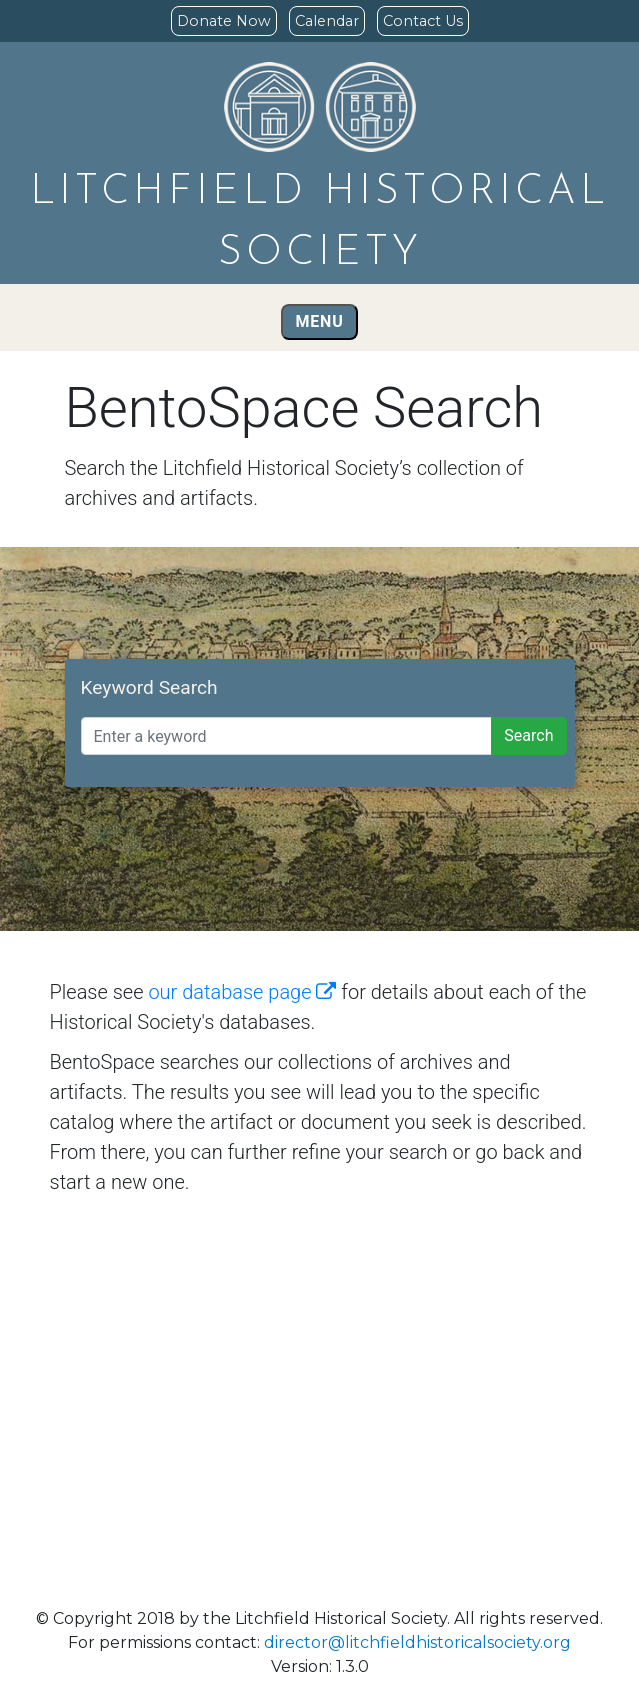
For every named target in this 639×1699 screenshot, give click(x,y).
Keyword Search (149, 687)
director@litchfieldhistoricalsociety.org (417, 1642)
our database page (242, 992)
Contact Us (423, 21)
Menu (320, 321)
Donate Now (224, 21)
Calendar (327, 21)
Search (528, 735)
